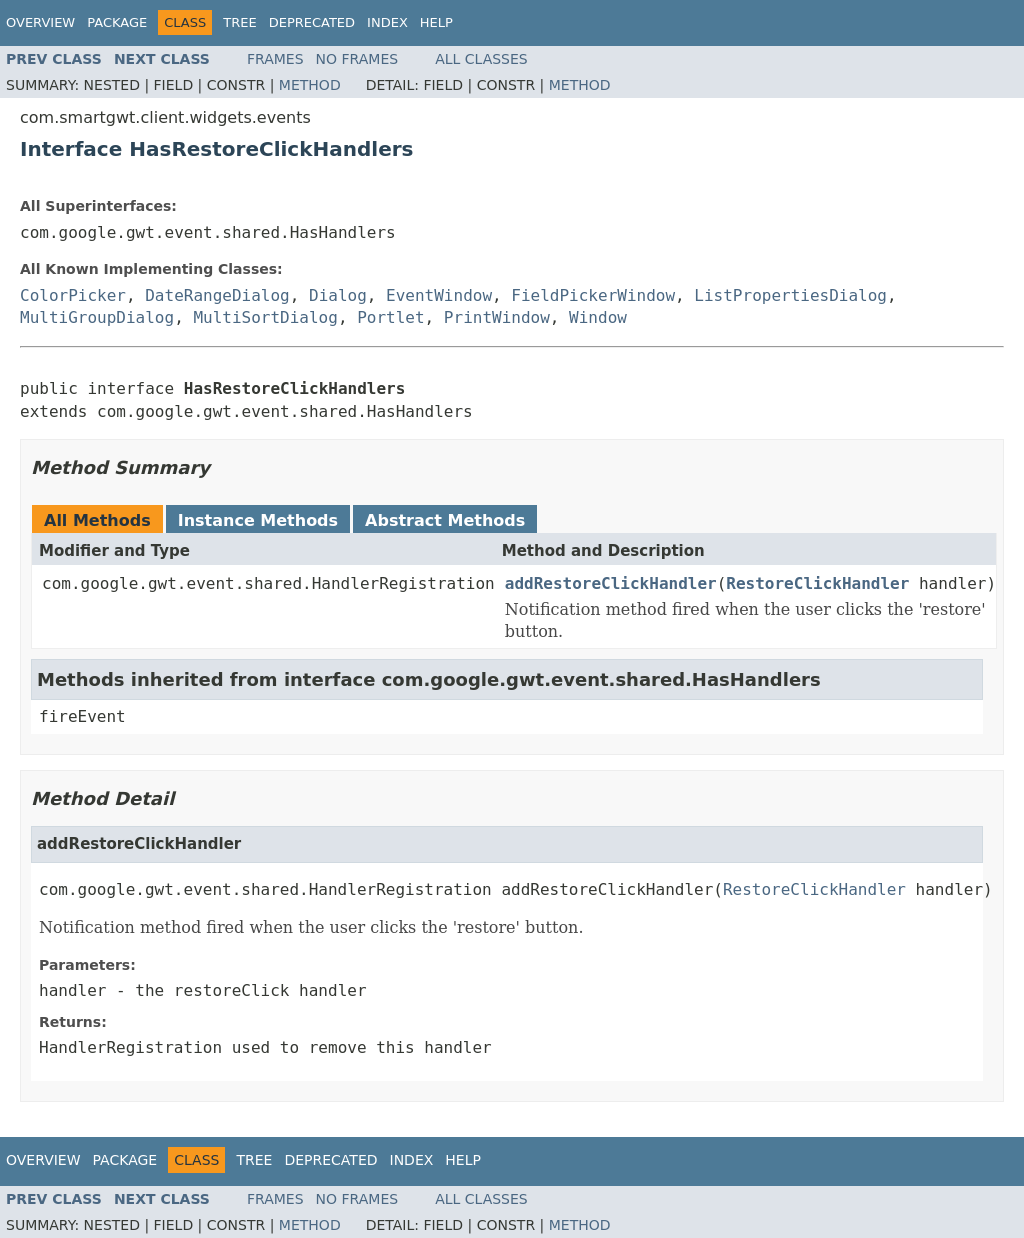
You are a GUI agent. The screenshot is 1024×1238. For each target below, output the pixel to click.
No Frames (357, 59)
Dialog (338, 295)
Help (436, 22)
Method (310, 85)
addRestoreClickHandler (611, 583)
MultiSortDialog (265, 317)
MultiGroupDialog (97, 317)
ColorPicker (73, 295)
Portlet (390, 317)
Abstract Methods (445, 520)
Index (387, 22)
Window (598, 317)
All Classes (481, 59)
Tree (239, 22)
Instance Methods (258, 520)
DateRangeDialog (217, 295)
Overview (40, 22)
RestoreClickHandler (817, 583)
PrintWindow (497, 317)
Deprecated (312, 22)
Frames (275, 59)
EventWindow (439, 295)
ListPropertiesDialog (790, 295)
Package (117, 22)
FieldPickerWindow (593, 295)
